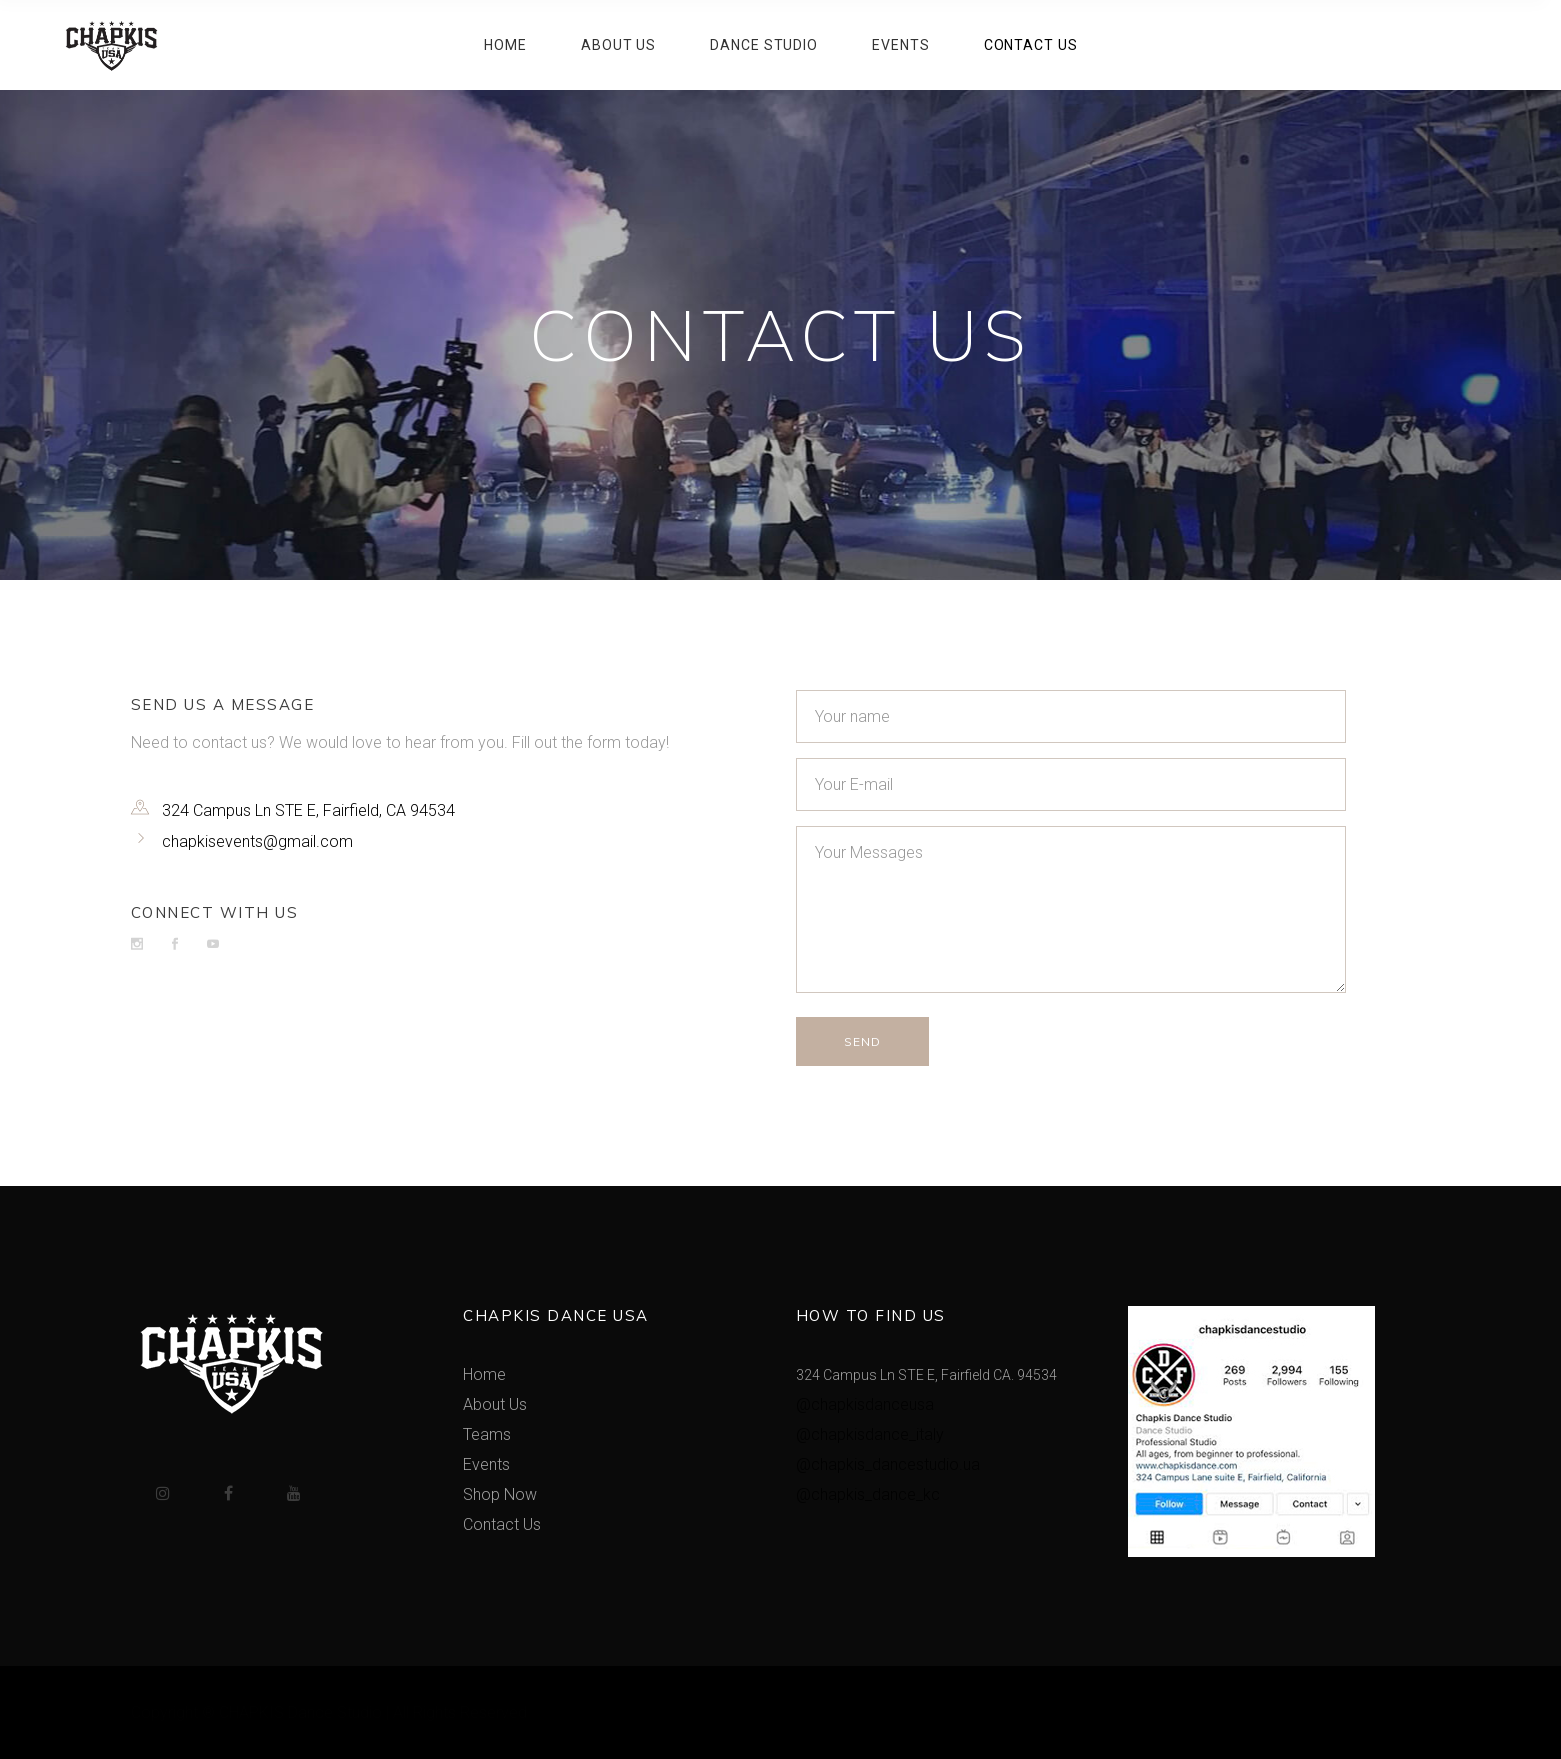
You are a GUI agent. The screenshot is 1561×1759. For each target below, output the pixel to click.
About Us (495, 1404)
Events (486, 1464)
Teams (487, 1434)
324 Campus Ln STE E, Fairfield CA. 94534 (926, 1375)
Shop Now (500, 1494)
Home (484, 1374)
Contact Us (502, 1524)
